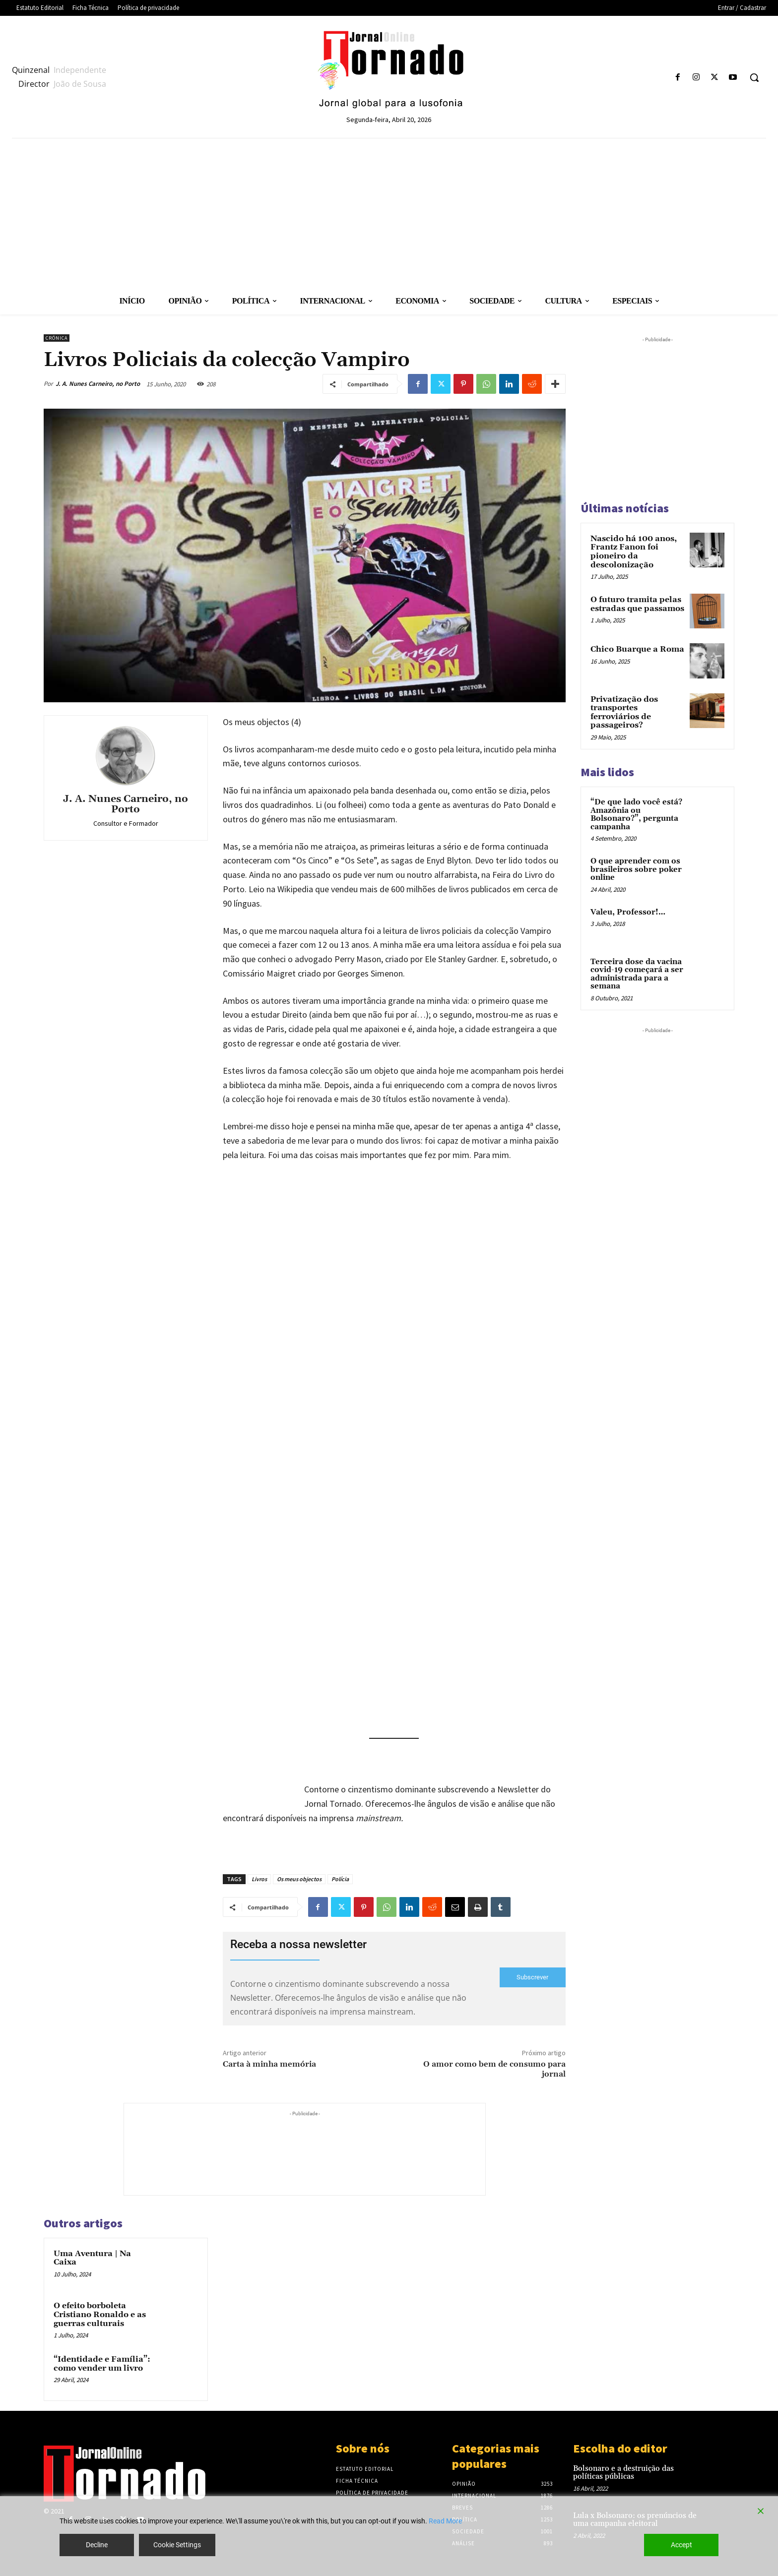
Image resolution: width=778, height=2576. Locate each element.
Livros (259, 1879)
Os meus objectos (299, 1879)
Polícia (340, 1879)
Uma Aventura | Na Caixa (92, 2258)
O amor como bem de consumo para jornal (494, 2069)
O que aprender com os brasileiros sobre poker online (636, 869)
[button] (754, 77)
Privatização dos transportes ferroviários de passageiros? (624, 712)
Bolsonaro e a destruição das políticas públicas (623, 2473)
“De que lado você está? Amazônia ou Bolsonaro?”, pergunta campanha (636, 814)
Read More (445, 2521)
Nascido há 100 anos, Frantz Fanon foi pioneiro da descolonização (633, 552)
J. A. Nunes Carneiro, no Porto (98, 383)
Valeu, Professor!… (627, 912)
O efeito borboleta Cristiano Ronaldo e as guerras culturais (100, 2314)
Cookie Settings (177, 2545)
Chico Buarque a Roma (637, 649)
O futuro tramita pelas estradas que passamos (637, 604)
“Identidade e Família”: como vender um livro (102, 2363)
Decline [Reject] (97, 2545)
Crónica (56, 338)
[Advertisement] (389, 212)
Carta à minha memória (269, 2064)
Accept (681, 2545)
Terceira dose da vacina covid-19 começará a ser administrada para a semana (636, 974)
